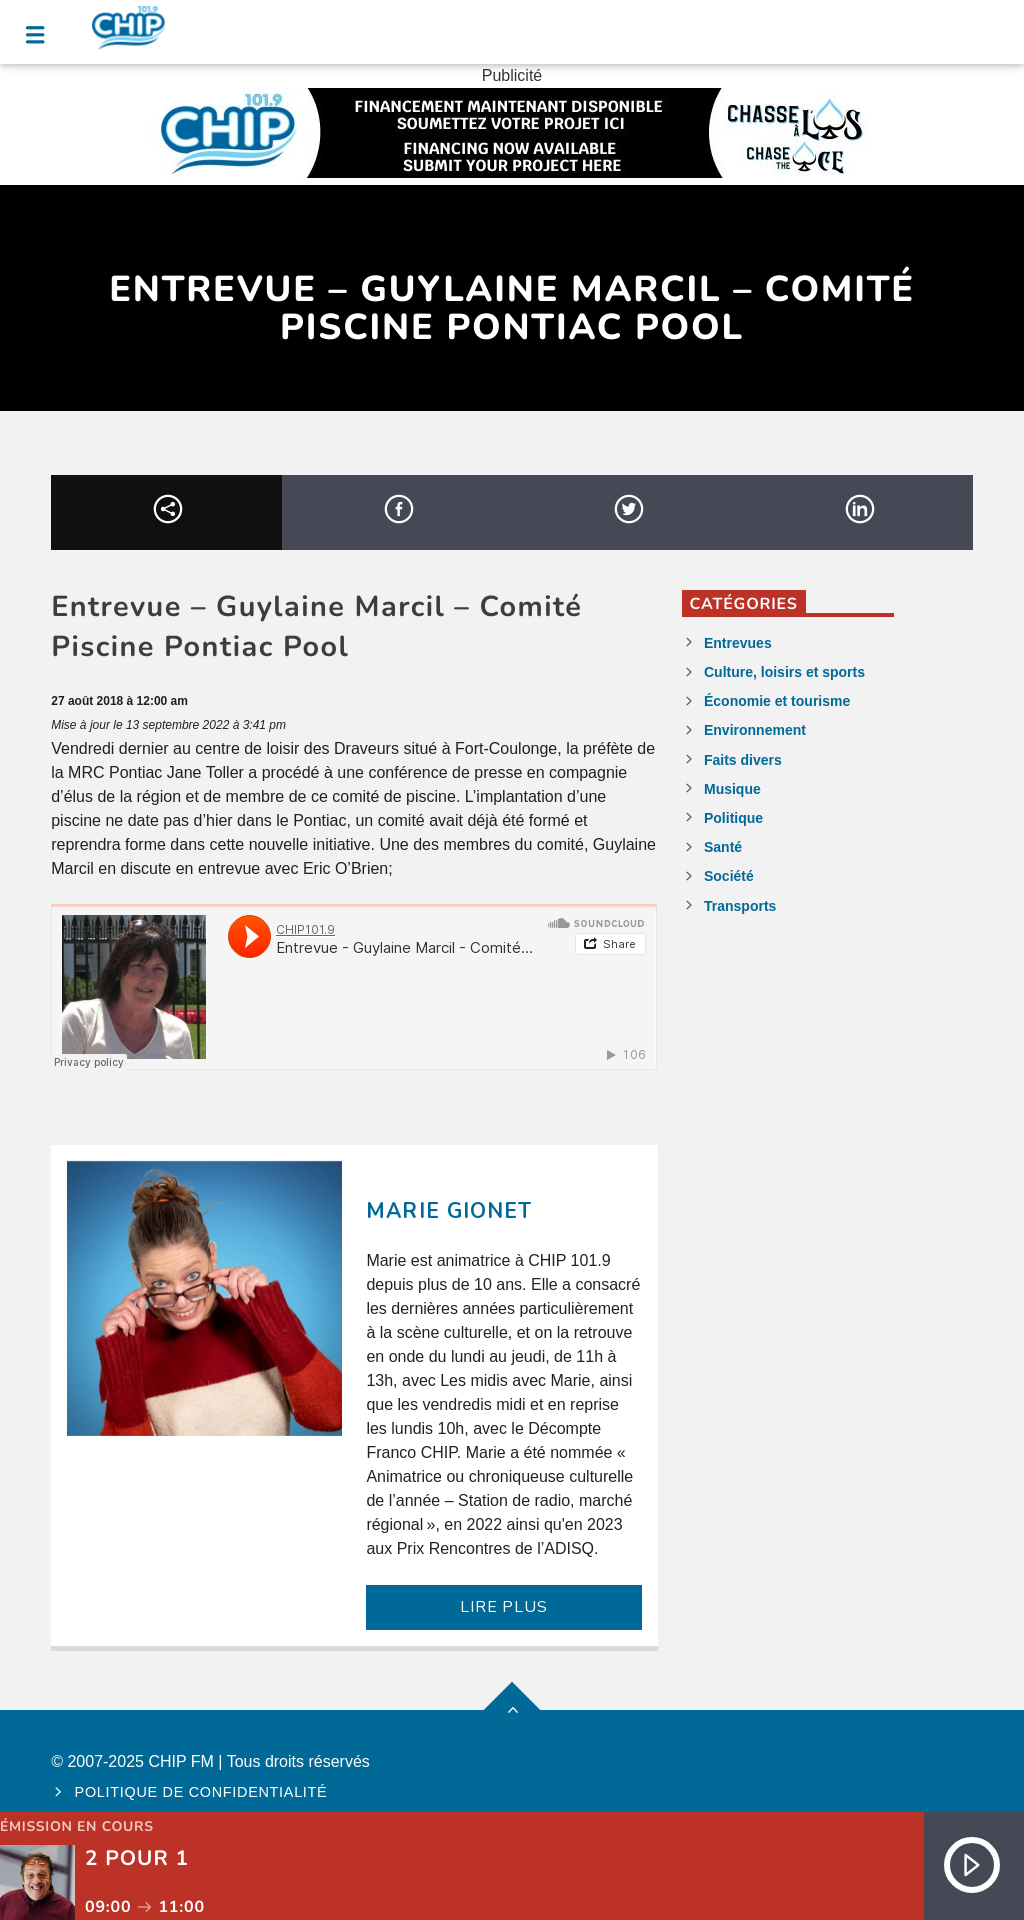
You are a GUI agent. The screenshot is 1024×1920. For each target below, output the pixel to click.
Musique (732, 789)
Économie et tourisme (777, 701)
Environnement (755, 730)
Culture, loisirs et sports (784, 672)
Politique (733, 818)
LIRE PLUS (503, 1607)
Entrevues (738, 643)
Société (729, 876)
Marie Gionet (448, 1211)
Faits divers (743, 760)
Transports (740, 906)
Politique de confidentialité (201, 1792)
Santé (723, 847)
